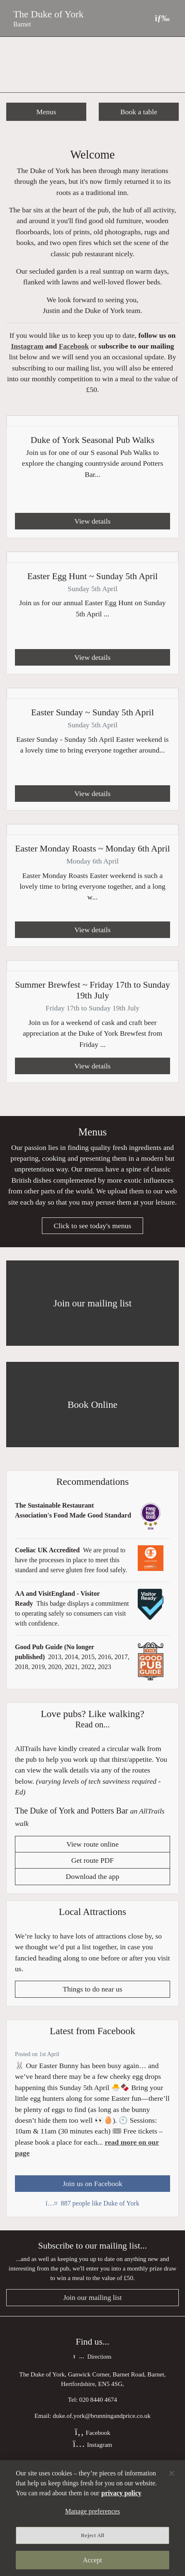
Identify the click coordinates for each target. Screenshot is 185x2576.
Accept (92, 2560)
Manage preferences (92, 2511)
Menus (46, 112)
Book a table (138, 112)
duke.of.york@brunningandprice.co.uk (102, 2415)
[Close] (172, 2473)
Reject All (92, 2535)
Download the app (92, 1876)
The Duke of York (48, 14)
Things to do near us (92, 1989)
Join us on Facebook (92, 2183)
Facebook (74, 346)
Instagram (27, 346)
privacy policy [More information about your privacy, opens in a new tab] (121, 2493)
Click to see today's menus (92, 1226)
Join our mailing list (92, 2297)
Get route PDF (92, 1860)
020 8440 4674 (98, 2399)
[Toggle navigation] (162, 18)
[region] (92, 2518)
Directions (92, 2357)
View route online (92, 1844)
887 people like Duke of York (92, 2203)
